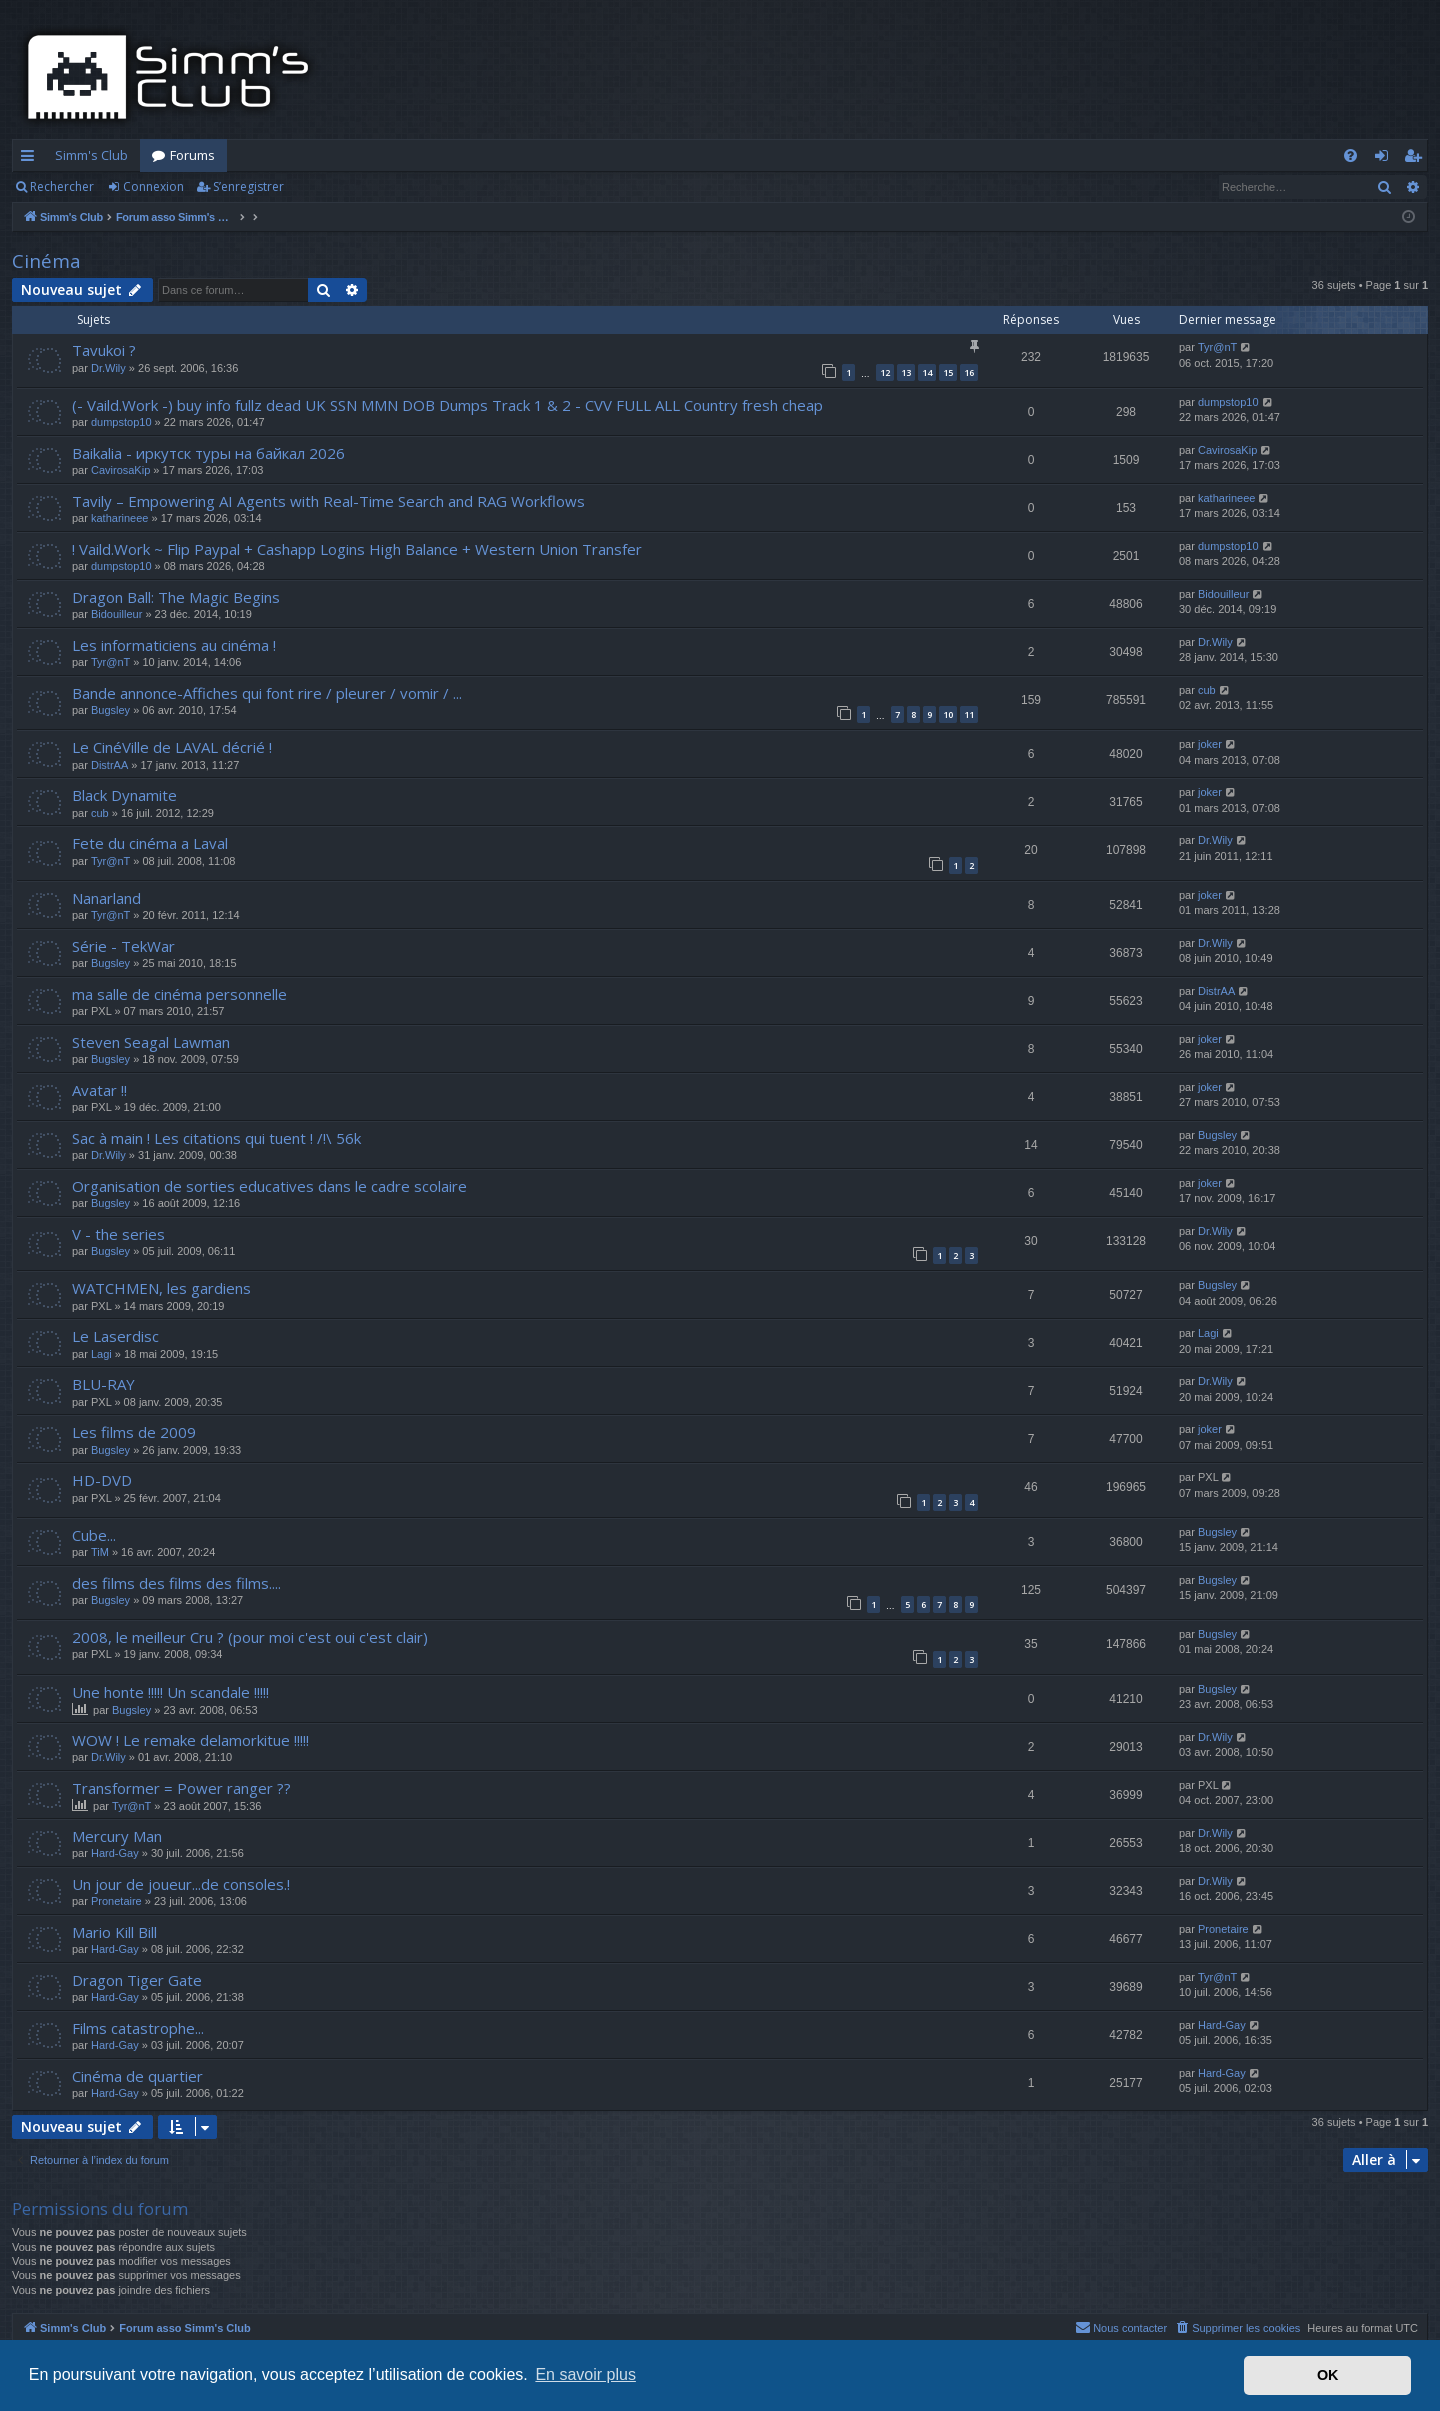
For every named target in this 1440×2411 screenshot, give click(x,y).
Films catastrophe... (138, 2028)
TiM (100, 1552)
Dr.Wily (108, 368)
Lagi (101, 1354)
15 (948, 372)
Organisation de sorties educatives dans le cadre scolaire (269, 1186)
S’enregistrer (248, 186)
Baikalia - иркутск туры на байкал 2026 (208, 453)
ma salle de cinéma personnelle (179, 994)
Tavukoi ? (104, 350)
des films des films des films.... (176, 1583)
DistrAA (109, 765)
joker (1210, 744)
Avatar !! (99, 1090)
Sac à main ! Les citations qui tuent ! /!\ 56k (216, 1138)
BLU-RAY (103, 1384)
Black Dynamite (124, 795)
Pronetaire (116, 1901)
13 (906, 372)
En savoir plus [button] (585, 2374)
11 (969, 714)
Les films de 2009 (134, 1432)
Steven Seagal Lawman (151, 1042)
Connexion (153, 186)
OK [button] (1328, 2375)
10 (948, 714)
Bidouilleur (116, 614)
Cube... (94, 1535)
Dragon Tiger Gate (137, 1980)
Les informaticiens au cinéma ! (174, 645)
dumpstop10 (121, 422)
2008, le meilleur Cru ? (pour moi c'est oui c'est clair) (250, 1637)
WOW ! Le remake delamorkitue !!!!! (190, 1740)
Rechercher (62, 186)
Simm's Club (91, 155)
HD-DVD (102, 1480)
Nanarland (106, 898)
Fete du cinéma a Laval (150, 843)
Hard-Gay (115, 1853)
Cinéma (46, 261)
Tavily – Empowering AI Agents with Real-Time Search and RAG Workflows (328, 501)
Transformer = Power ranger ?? (181, 1788)
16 (969, 372)
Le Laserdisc (115, 1336)
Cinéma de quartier (137, 2076)
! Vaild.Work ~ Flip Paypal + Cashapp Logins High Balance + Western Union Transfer (357, 549)
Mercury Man (117, 1836)
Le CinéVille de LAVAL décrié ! (172, 747)
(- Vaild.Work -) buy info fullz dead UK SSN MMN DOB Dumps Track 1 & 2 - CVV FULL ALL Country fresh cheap (447, 405)
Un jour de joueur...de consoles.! (181, 1884)
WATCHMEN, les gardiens (161, 1288)
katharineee (120, 518)
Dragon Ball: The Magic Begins (176, 597)
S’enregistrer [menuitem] (1416, 159)
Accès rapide (31, 159)
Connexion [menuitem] (1385, 159)
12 (885, 372)
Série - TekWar (123, 946)
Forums (192, 155)
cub (1207, 690)
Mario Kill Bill (114, 1932)
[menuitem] (1350, 155)
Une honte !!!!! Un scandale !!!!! (170, 1692)
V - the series (118, 1234)
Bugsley (110, 710)
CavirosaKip (120, 470)
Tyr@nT (1217, 347)
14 (927, 372)
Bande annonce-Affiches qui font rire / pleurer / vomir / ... (267, 693)
